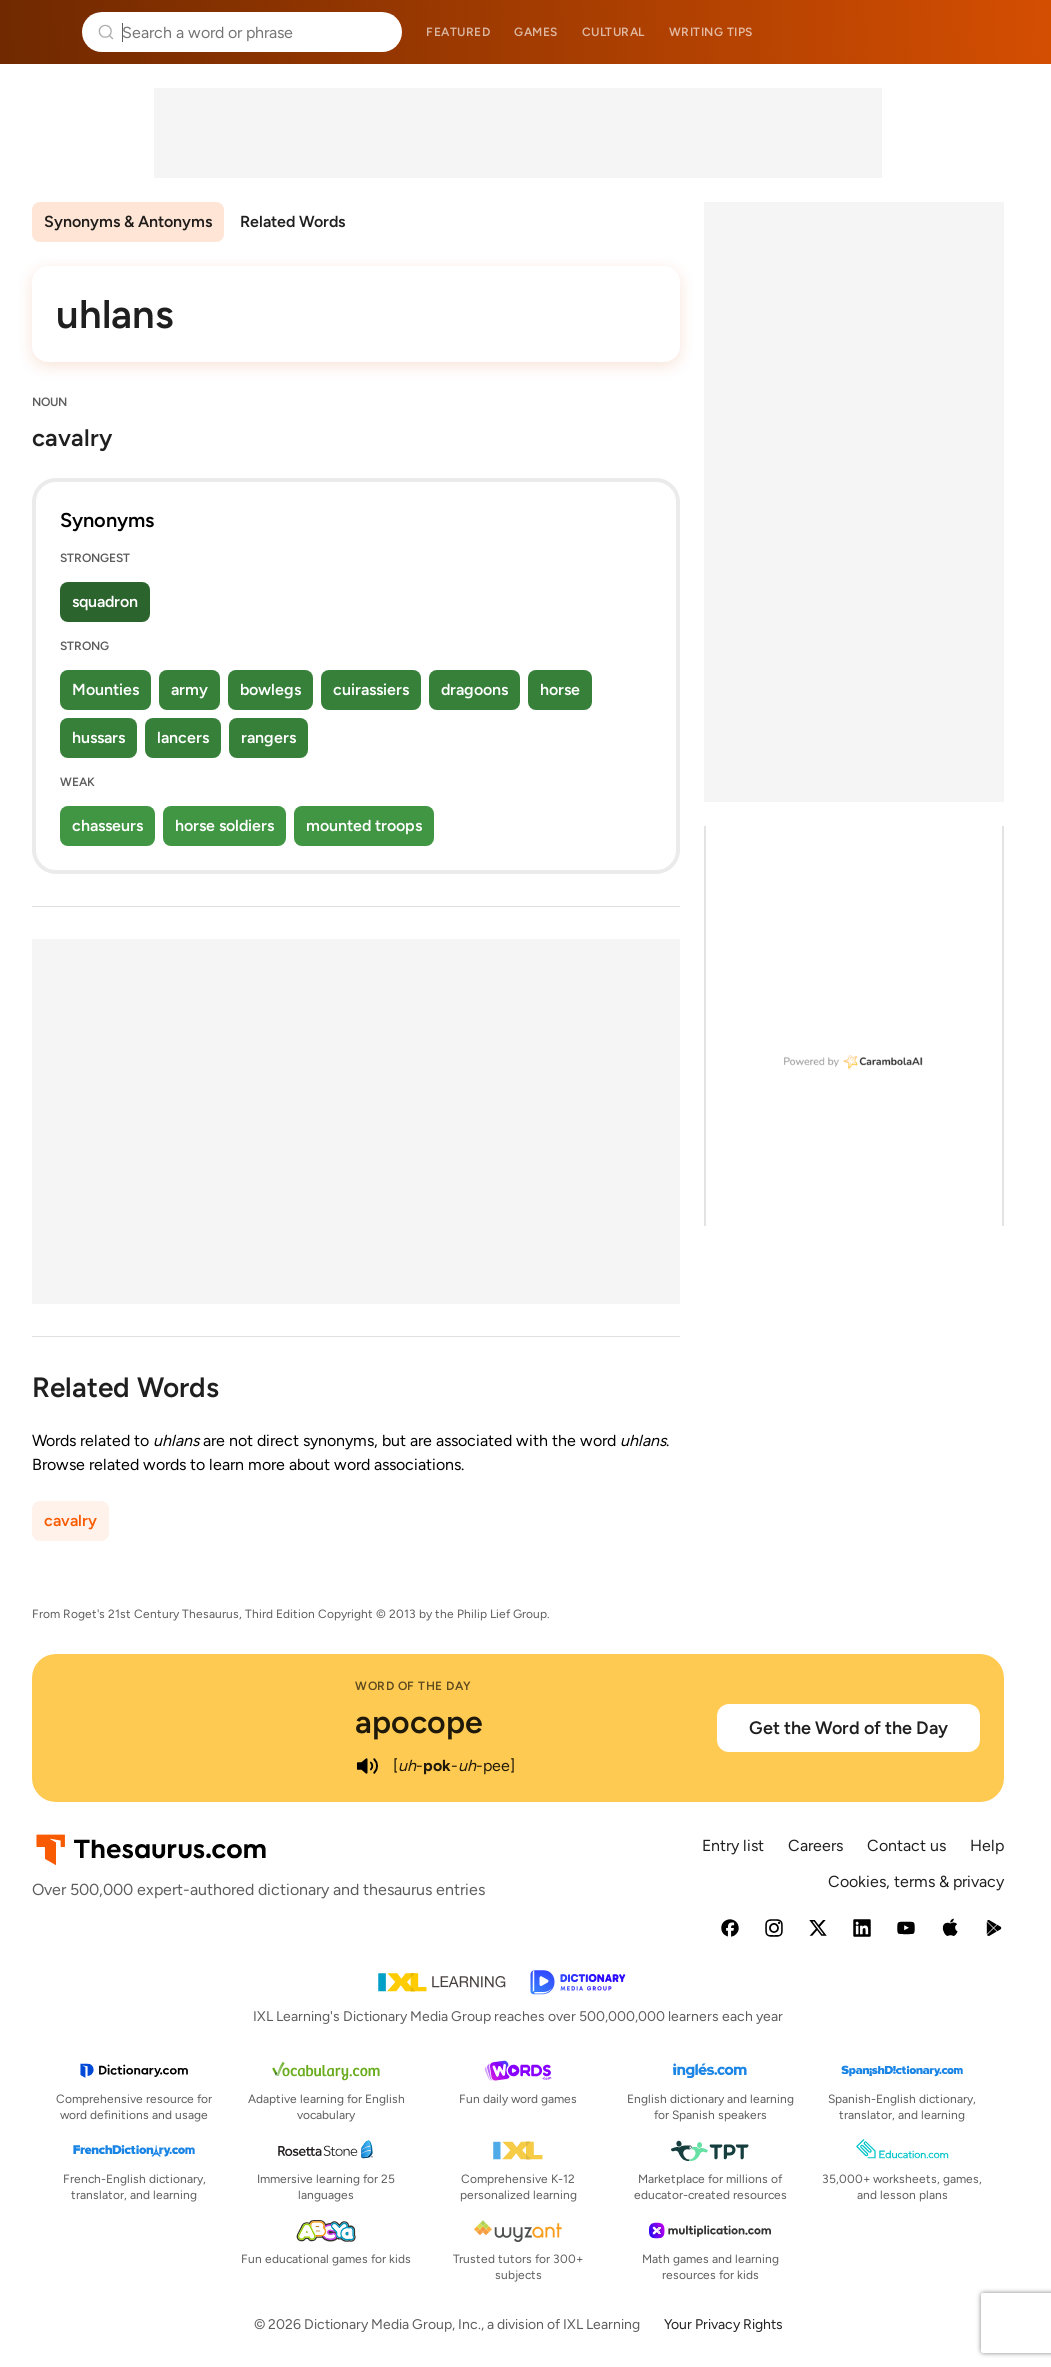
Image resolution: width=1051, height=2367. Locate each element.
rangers (268, 737)
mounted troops (364, 825)
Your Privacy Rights (723, 2324)
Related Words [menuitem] (292, 221)
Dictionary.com (1007, 32)
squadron (105, 601)
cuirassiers (371, 689)
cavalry (70, 1520)
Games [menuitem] (536, 32)
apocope (419, 1722)
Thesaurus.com (45, 32)
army (189, 689)
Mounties (105, 689)
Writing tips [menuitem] (711, 32)
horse (560, 689)
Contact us (906, 1845)
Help (987, 1845)
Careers (815, 1845)
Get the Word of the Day (848, 1728)
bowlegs (270, 689)
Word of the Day (413, 1686)
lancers (183, 737)
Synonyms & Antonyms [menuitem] (128, 221)
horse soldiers (224, 825)
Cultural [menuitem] (613, 32)
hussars (98, 737)
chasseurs (107, 825)
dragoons (474, 689)
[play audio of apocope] (367, 1766)
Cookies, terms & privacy (916, 1881)
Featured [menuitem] (458, 32)
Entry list (733, 1845)
